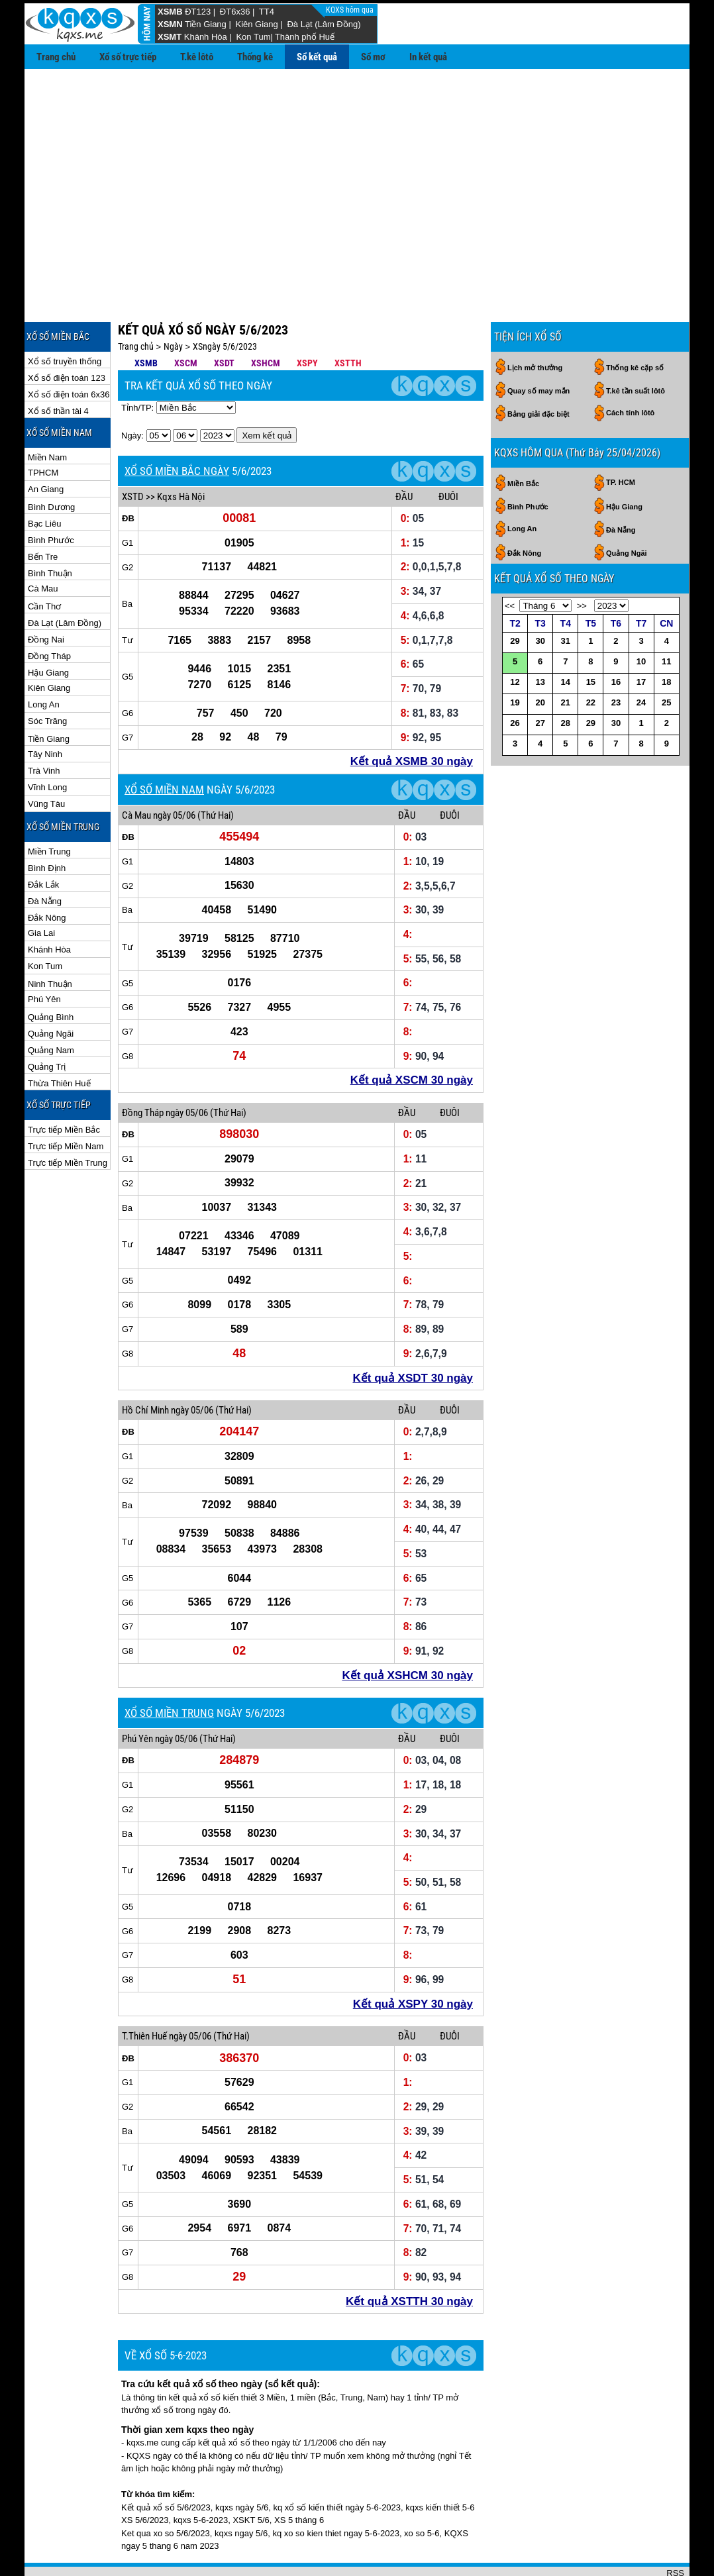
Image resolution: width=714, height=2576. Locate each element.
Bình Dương (51, 464)
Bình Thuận (50, 530)
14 (565, 639)
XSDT (224, 320)
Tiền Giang (206, 24)
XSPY (307, 320)
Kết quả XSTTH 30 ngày (409, 2258)
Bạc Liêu (44, 481)
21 (565, 659)
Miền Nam (47, 414)
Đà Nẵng (45, 858)
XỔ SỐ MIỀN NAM (164, 746)
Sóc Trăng (47, 678)
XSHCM (265, 320)
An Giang (46, 446)
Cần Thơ (44, 563)
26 (514, 680)
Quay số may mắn (538, 348)
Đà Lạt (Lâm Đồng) (323, 24)
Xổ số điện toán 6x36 (68, 351)
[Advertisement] (357, 168)
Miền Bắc (523, 440)
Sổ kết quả (317, 57)
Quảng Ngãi (51, 991)
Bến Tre (43, 514)
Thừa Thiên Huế (59, 1040)
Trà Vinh (44, 728)
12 (514, 639)
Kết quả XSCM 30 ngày (411, 1037)
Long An (44, 661)
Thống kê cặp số (635, 325)
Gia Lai (41, 890)
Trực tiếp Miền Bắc (64, 1087)
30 (539, 598)
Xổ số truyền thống (64, 318)
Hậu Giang (48, 630)
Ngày (173, 303)
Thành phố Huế (304, 37)
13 (539, 639)
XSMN (170, 24)
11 (666, 618)
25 (666, 659)
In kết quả (428, 57)
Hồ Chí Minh (145, 1367)
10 (641, 618)
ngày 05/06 (174, 772)
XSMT (169, 37)
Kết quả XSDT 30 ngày (412, 1335)
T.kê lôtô (196, 57)
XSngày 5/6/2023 (225, 303)
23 (616, 659)
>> (582, 563)
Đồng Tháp (49, 613)
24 (641, 659)
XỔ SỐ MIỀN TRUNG (169, 1669)
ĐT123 (198, 12)
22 (590, 659)
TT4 (266, 12)
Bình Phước (51, 497)
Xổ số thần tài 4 (58, 368)
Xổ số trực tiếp (127, 57)
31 (565, 598)
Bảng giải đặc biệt (538, 371)
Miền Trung (49, 808)
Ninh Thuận (50, 941)
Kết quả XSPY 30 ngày (413, 1961)
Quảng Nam (51, 1007)
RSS (675, 2530)
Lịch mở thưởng (534, 325)
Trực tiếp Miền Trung (67, 1120)
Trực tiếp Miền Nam (65, 1103)
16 (616, 639)
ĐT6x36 (235, 12)
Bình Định (47, 825)
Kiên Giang (256, 24)
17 (641, 639)
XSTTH (348, 320)
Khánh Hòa (205, 37)
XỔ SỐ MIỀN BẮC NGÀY (177, 428)
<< (510, 563)
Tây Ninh (45, 711)
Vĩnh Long (47, 744)
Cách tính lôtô (630, 370)
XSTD (133, 454)
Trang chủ (56, 57)
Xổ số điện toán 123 (66, 335)
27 (539, 680)
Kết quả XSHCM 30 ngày (407, 1632)
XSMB (170, 12)
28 (565, 680)
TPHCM (43, 430)
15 (590, 639)
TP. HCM (620, 439)
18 (666, 639)
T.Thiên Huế (144, 1993)
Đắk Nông (47, 875)
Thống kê (255, 57)
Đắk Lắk (43, 842)
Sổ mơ (373, 57)
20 (539, 659)
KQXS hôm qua (351, 10)
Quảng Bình (51, 974)
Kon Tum (253, 37)
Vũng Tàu (46, 761)
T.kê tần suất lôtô (635, 348)
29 (514, 598)
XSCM (185, 320)
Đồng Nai (46, 596)
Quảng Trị (47, 1024)
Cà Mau (43, 545)
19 (514, 659)
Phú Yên (44, 956)
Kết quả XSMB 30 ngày (411, 718)
